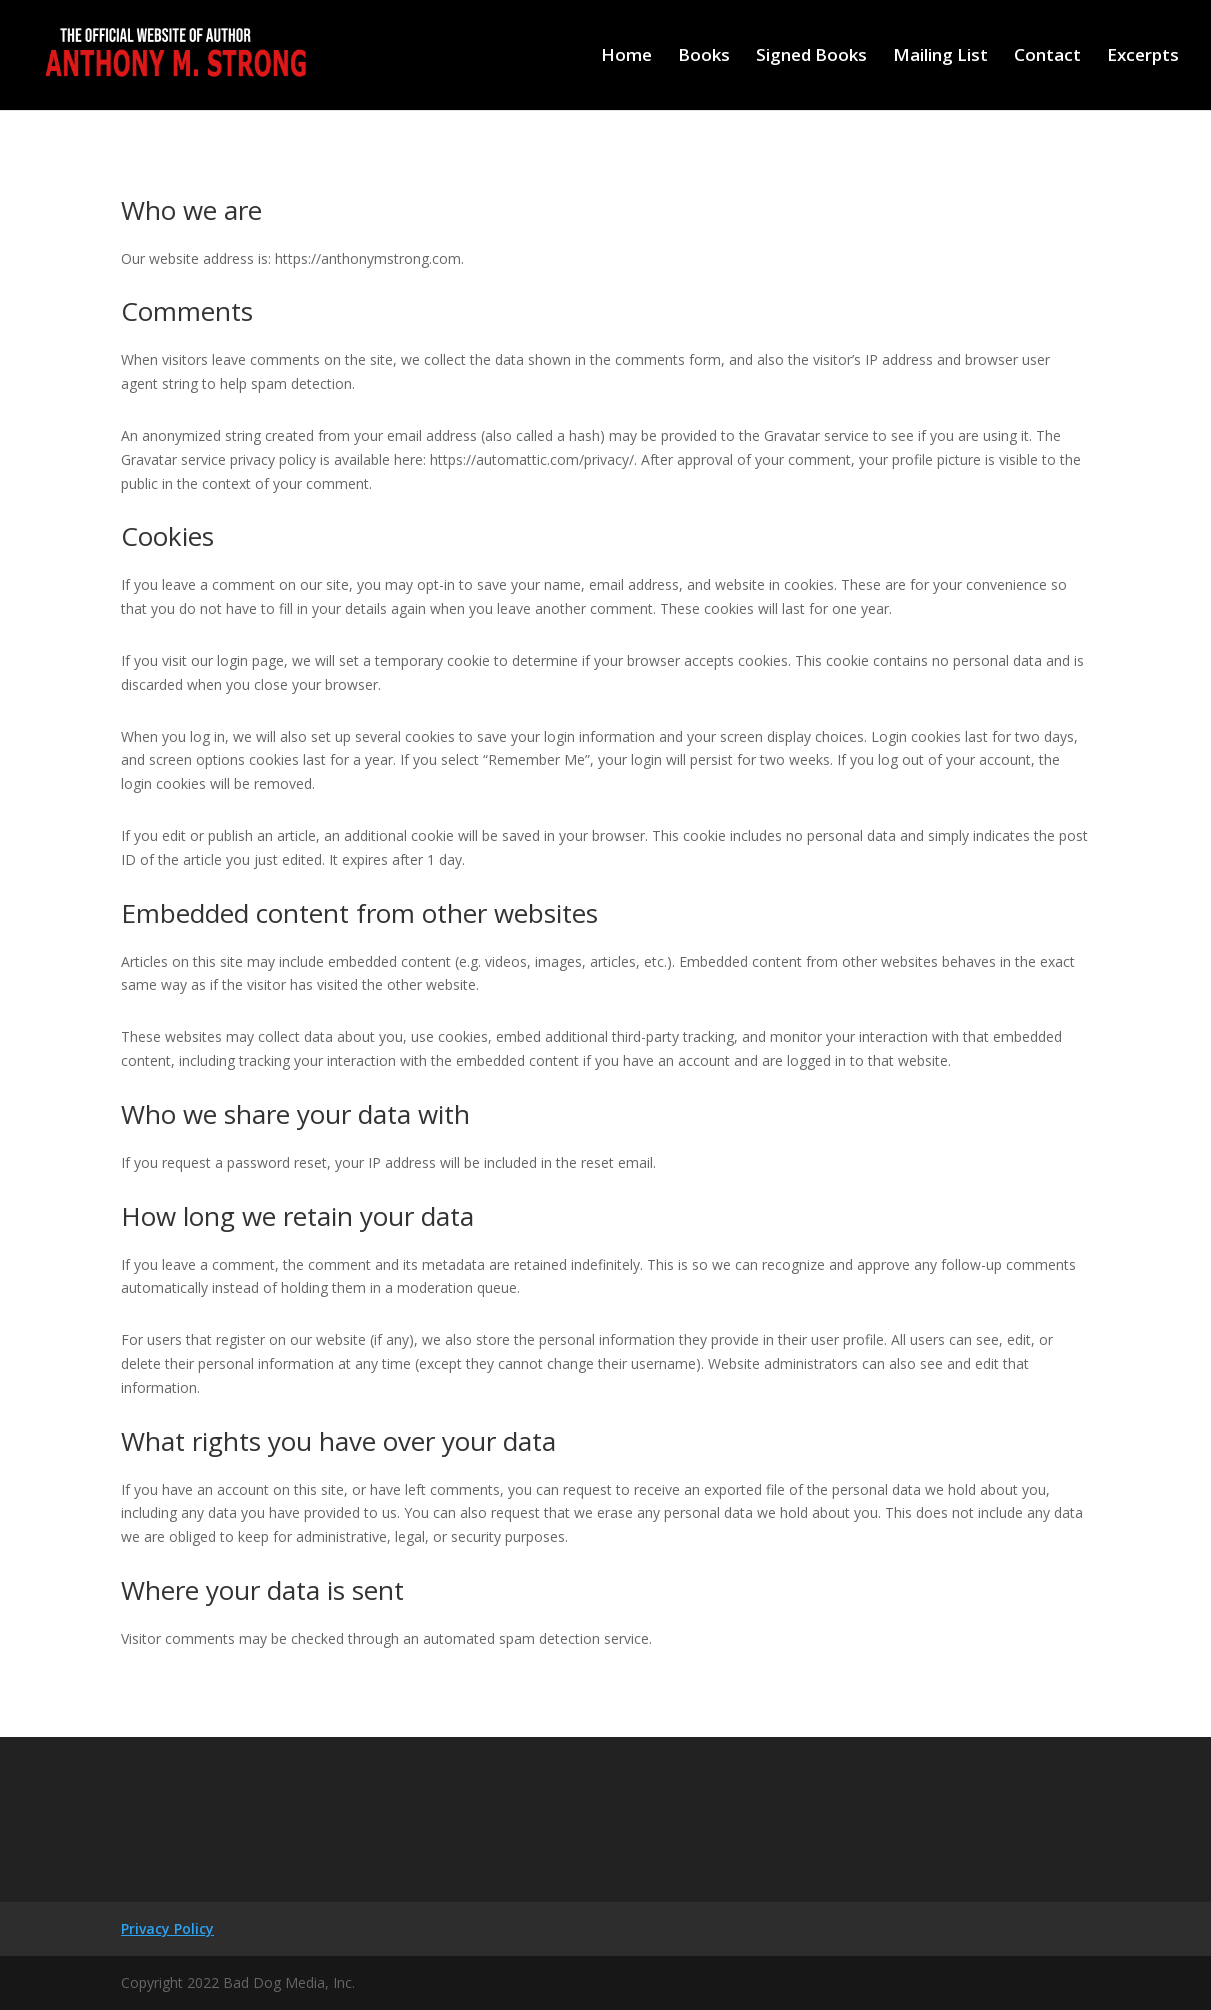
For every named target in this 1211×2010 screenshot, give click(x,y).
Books (704, 57)
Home (626, 57)
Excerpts (1143, 57)
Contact (1047, 57)
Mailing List (940, 57)
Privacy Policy (167, 1928)
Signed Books (811, 57)
